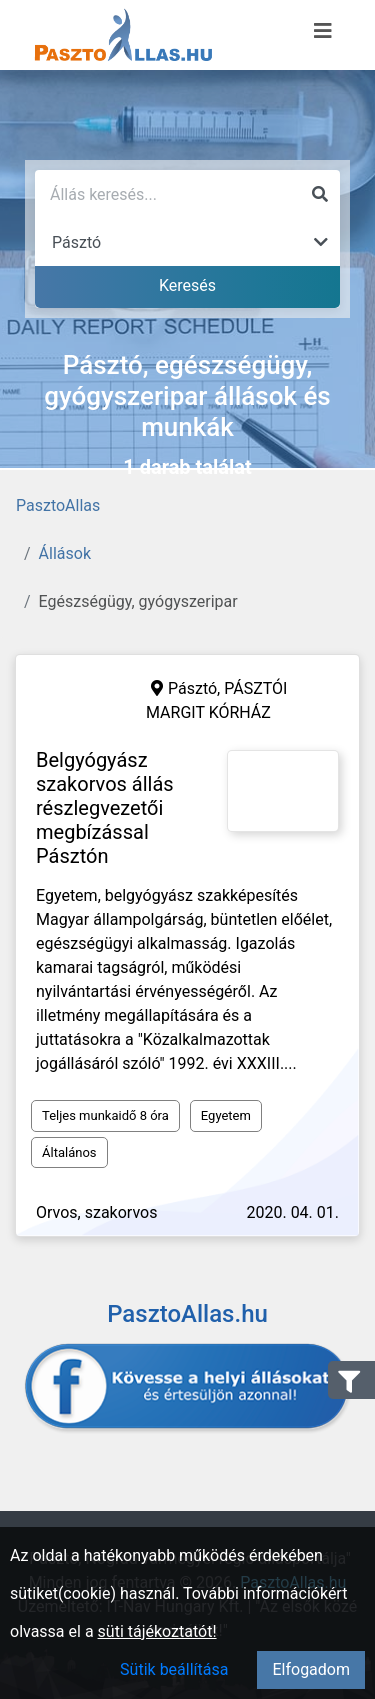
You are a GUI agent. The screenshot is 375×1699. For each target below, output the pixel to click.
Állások (65, 553)
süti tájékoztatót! (157, 1631)
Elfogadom (311, 1669)
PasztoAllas (58, 505)
